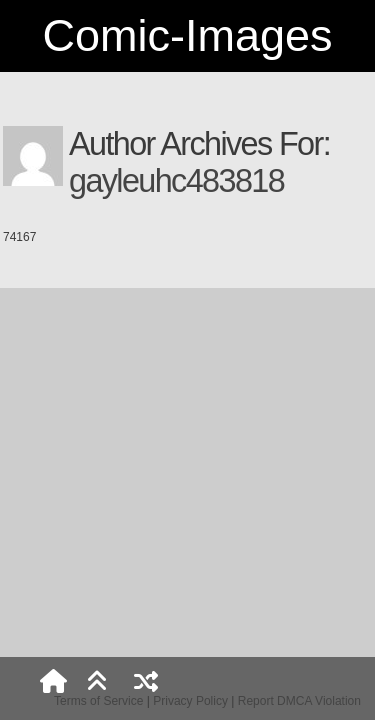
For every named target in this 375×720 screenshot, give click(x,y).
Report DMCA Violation (299, 701)
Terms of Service (98, 701)
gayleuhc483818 (176, 181)
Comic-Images (187, 35)
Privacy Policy (190, 701)
